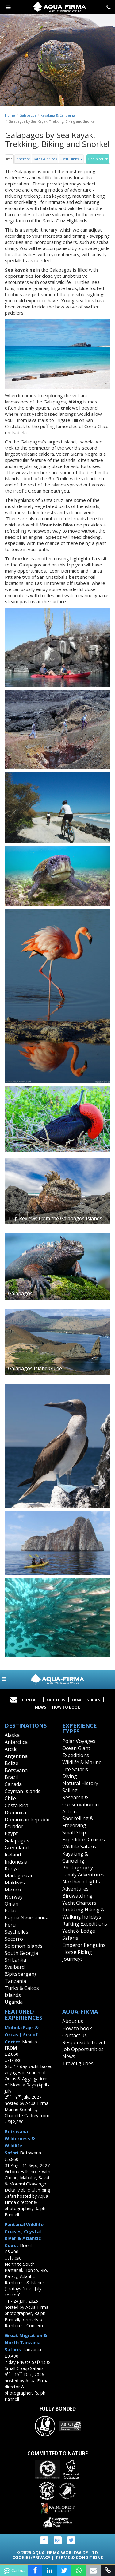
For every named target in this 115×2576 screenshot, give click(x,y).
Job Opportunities (83, 2049)
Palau (11, 1910)
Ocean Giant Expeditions (76, 1752)
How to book (66, 1707)
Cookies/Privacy (31, 2557)
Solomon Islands (24, 1946)
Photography (77, 1867)
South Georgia (21, 1953)
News (40, 1707)
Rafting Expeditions (84, 1923)
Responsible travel (83, 2042)
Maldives (15, 1882)
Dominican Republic (27, 1819)
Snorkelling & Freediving (77, 1822)
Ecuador (14, 1826)
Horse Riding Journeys (77, 1956)
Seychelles (16, 1931)
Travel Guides (85, 1700)
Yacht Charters (79, 1902)
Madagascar (19, 1875)
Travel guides (78, 2063)
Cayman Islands (22, 1791)
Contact (31, 1700)
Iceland (13, 1854)
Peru (10, 1924)
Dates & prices (45, 159)
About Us (55, 1700)
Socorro (14, 1938)
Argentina (16, 1756)
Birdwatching (77, 1895)
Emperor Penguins (83, 1945)
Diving (69, 1776)
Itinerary (23, 159)
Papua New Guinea (26, 1917)
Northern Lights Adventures (81, 1885)
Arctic (11, 1749)
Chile (10, 1798)
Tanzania (15, 1981)
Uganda (14, 2001)
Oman (11, 1903)
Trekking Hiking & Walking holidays (83, 1913)
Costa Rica (16, 1805)
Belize (11, 1763)
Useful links (71, 159)
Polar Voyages (78, 1741)
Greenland (17, 1847)
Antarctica (16, 1742)
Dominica (15, 1812)
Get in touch (98, 159)
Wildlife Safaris (79, 1846)
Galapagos (27, 115)
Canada (13, 1784)
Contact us (74, 2035)
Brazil (11, 1777)
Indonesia (16, 1861)
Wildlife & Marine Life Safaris (82, 1766)
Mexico (13, 1889)
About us (72, 2021)
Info (9, 159)
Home (10, 115)
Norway (14, 1896)
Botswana (16, 1770)
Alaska (12, 1735)
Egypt (11, 1833)
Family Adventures (83, 1874)
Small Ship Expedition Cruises (83, 1836)
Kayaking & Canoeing (57, 115)
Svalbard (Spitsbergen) (20, 1970)
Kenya (12, 1868)
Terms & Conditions (79, 2557)
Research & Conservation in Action (80, 1804)
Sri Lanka (15, 1959)
